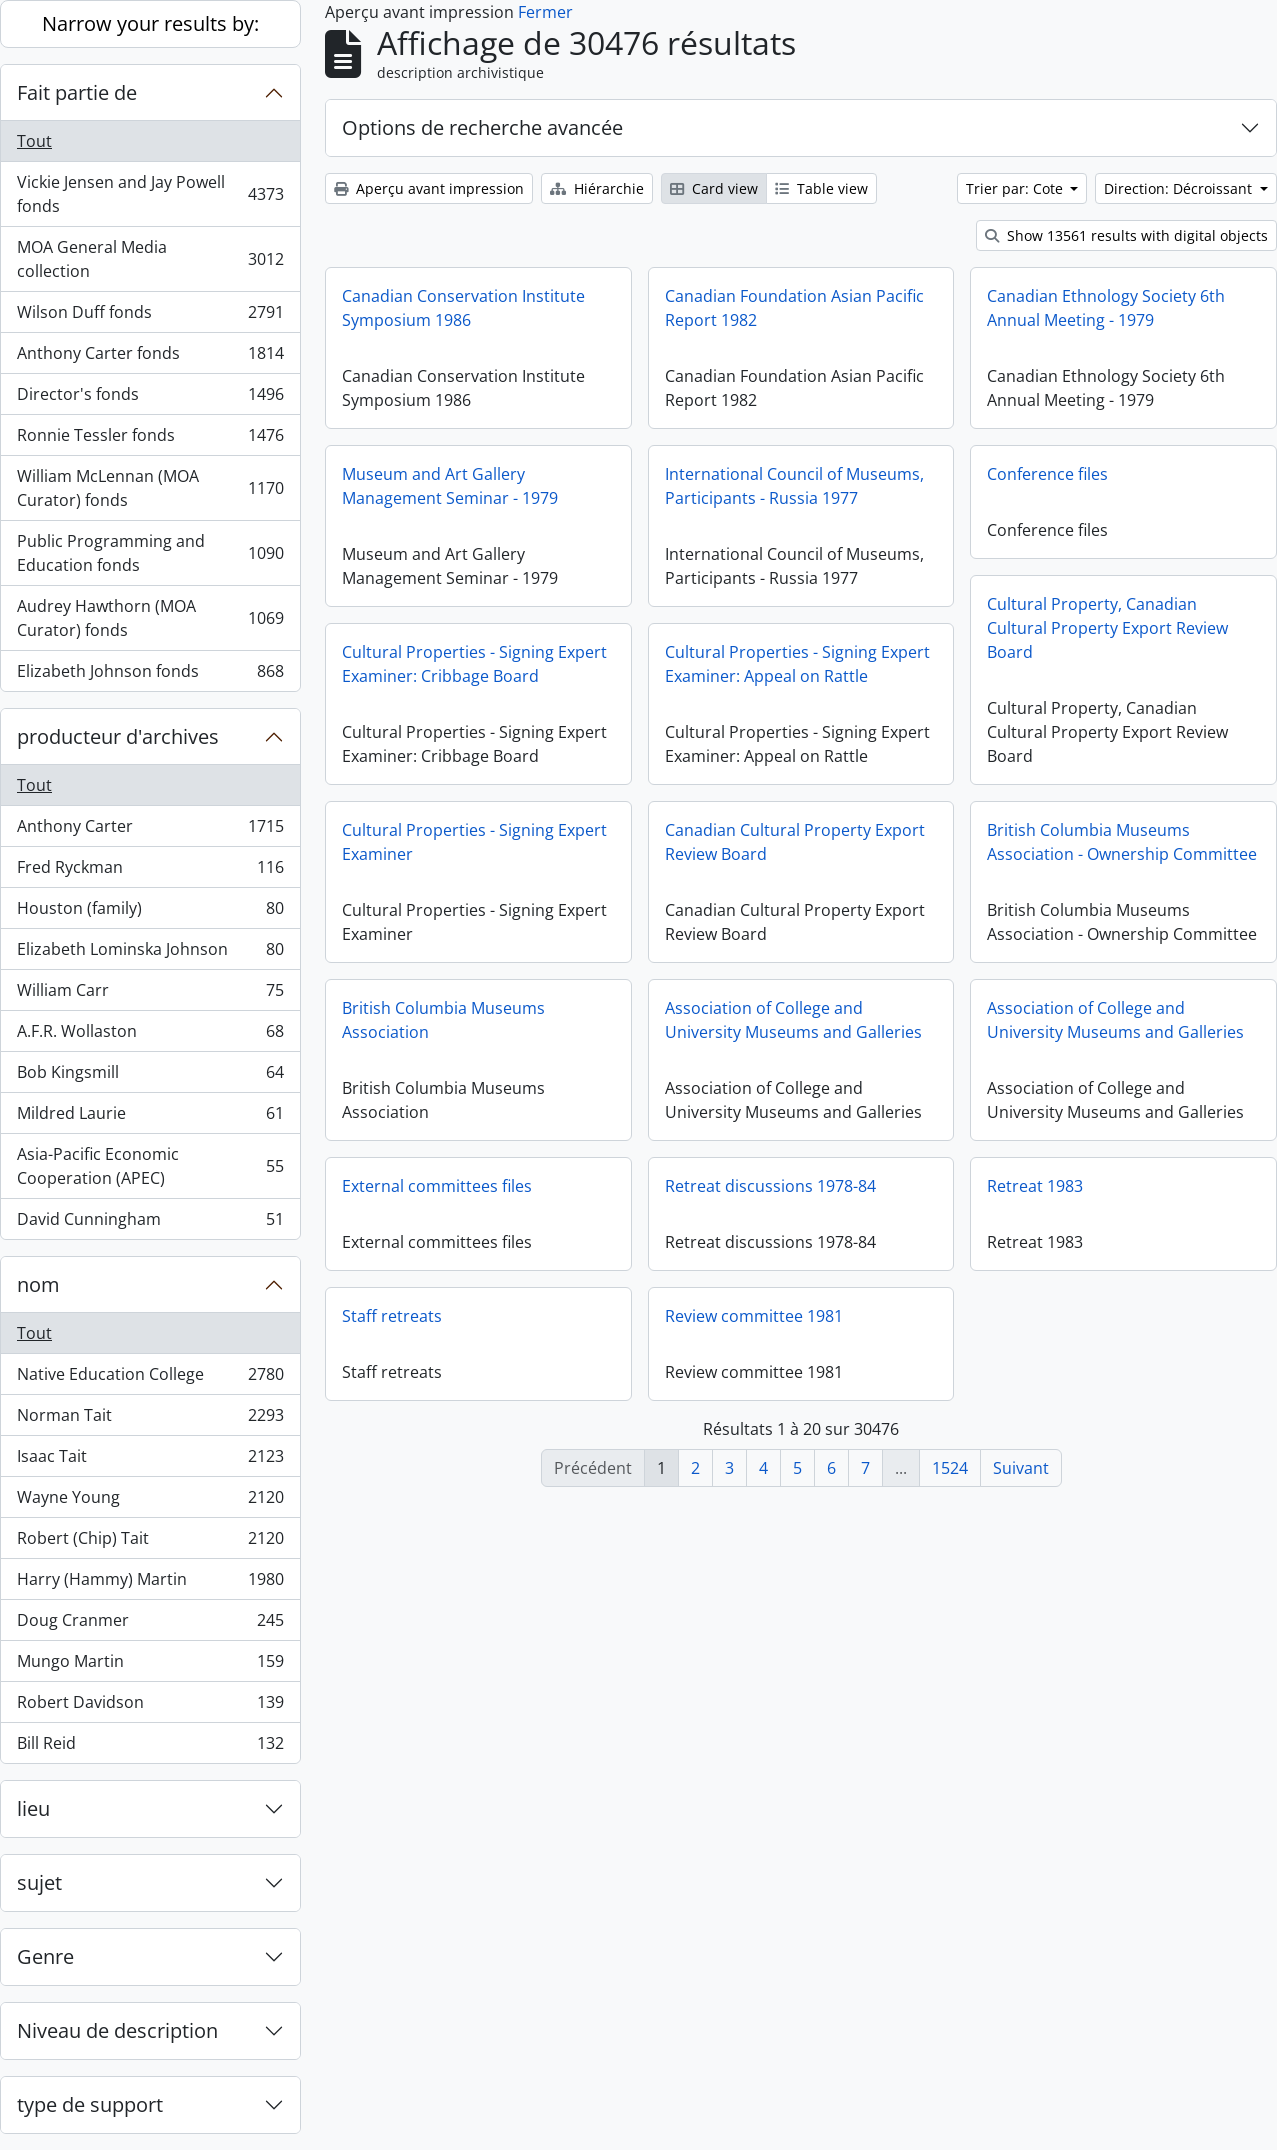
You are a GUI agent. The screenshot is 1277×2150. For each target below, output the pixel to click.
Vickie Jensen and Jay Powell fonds (150, 194)
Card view (714, 188)
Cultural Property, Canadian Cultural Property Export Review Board (1107, 628)
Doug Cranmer (150, 1624)
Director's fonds (150, 398)
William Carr (150, 994)
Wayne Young (150, 1501)
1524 (950, 1468)
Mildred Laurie (150, 1117)
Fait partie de (77, 92)
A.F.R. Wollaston (150, 1035)
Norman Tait (150, 1419)
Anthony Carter (150, 830)
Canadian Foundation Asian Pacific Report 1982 (794, 308)
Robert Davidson (150, 1706)
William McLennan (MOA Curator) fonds (150, 488)
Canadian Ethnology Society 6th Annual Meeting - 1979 (1106, 308)
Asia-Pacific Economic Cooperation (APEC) (150, 1166)
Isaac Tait (150, 1460)
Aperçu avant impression (429, 188)
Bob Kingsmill (150, 1076)
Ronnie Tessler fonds (150, 439)
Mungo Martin (150, 1665)
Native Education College (150, 1378)
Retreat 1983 (1035, 1201)
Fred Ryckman (150, 871)
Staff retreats (392, 1316)
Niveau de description (117, 2030)
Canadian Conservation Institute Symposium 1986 (463, 308)
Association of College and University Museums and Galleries (793, 1020)
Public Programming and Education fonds (150, 553)
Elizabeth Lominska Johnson (150, 953)
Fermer (545, 12)
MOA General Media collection (150, 259)
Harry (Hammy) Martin (150, 1583)
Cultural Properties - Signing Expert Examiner (474, 842)
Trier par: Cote (1016, 188)
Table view (821, 188)
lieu (33, 1808)
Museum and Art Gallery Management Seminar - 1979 (450, 486)
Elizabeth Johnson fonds (150, 675)
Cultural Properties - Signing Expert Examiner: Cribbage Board (474, 664)
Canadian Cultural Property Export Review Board (795, 842)
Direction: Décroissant (1180, 188)
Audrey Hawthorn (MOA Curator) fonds (150, 618)
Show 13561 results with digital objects (1126, 235)
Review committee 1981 (754, 1316)
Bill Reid (150, 1747)
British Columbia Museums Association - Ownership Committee (1122, 842)
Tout (34, 141)
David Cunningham (150, 1223)
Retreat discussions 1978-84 (770, 1186)
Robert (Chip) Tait (150, 1542)
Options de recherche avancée (482, 127)
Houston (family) (150, 912)
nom (38, 1284)
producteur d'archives (118, 736)
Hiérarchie (597, 188)
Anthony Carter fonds (150, 357)
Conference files (1047, 474)
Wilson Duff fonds (150, 316)
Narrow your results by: (150, 23)
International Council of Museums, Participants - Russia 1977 (794, 486)
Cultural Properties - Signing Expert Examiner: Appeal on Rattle (797, 664)
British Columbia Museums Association (443, 1020)
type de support (90, 2104)
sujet (39, 1882)
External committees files (437, 1186)
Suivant (1021, 1468)
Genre (45, 1956)
